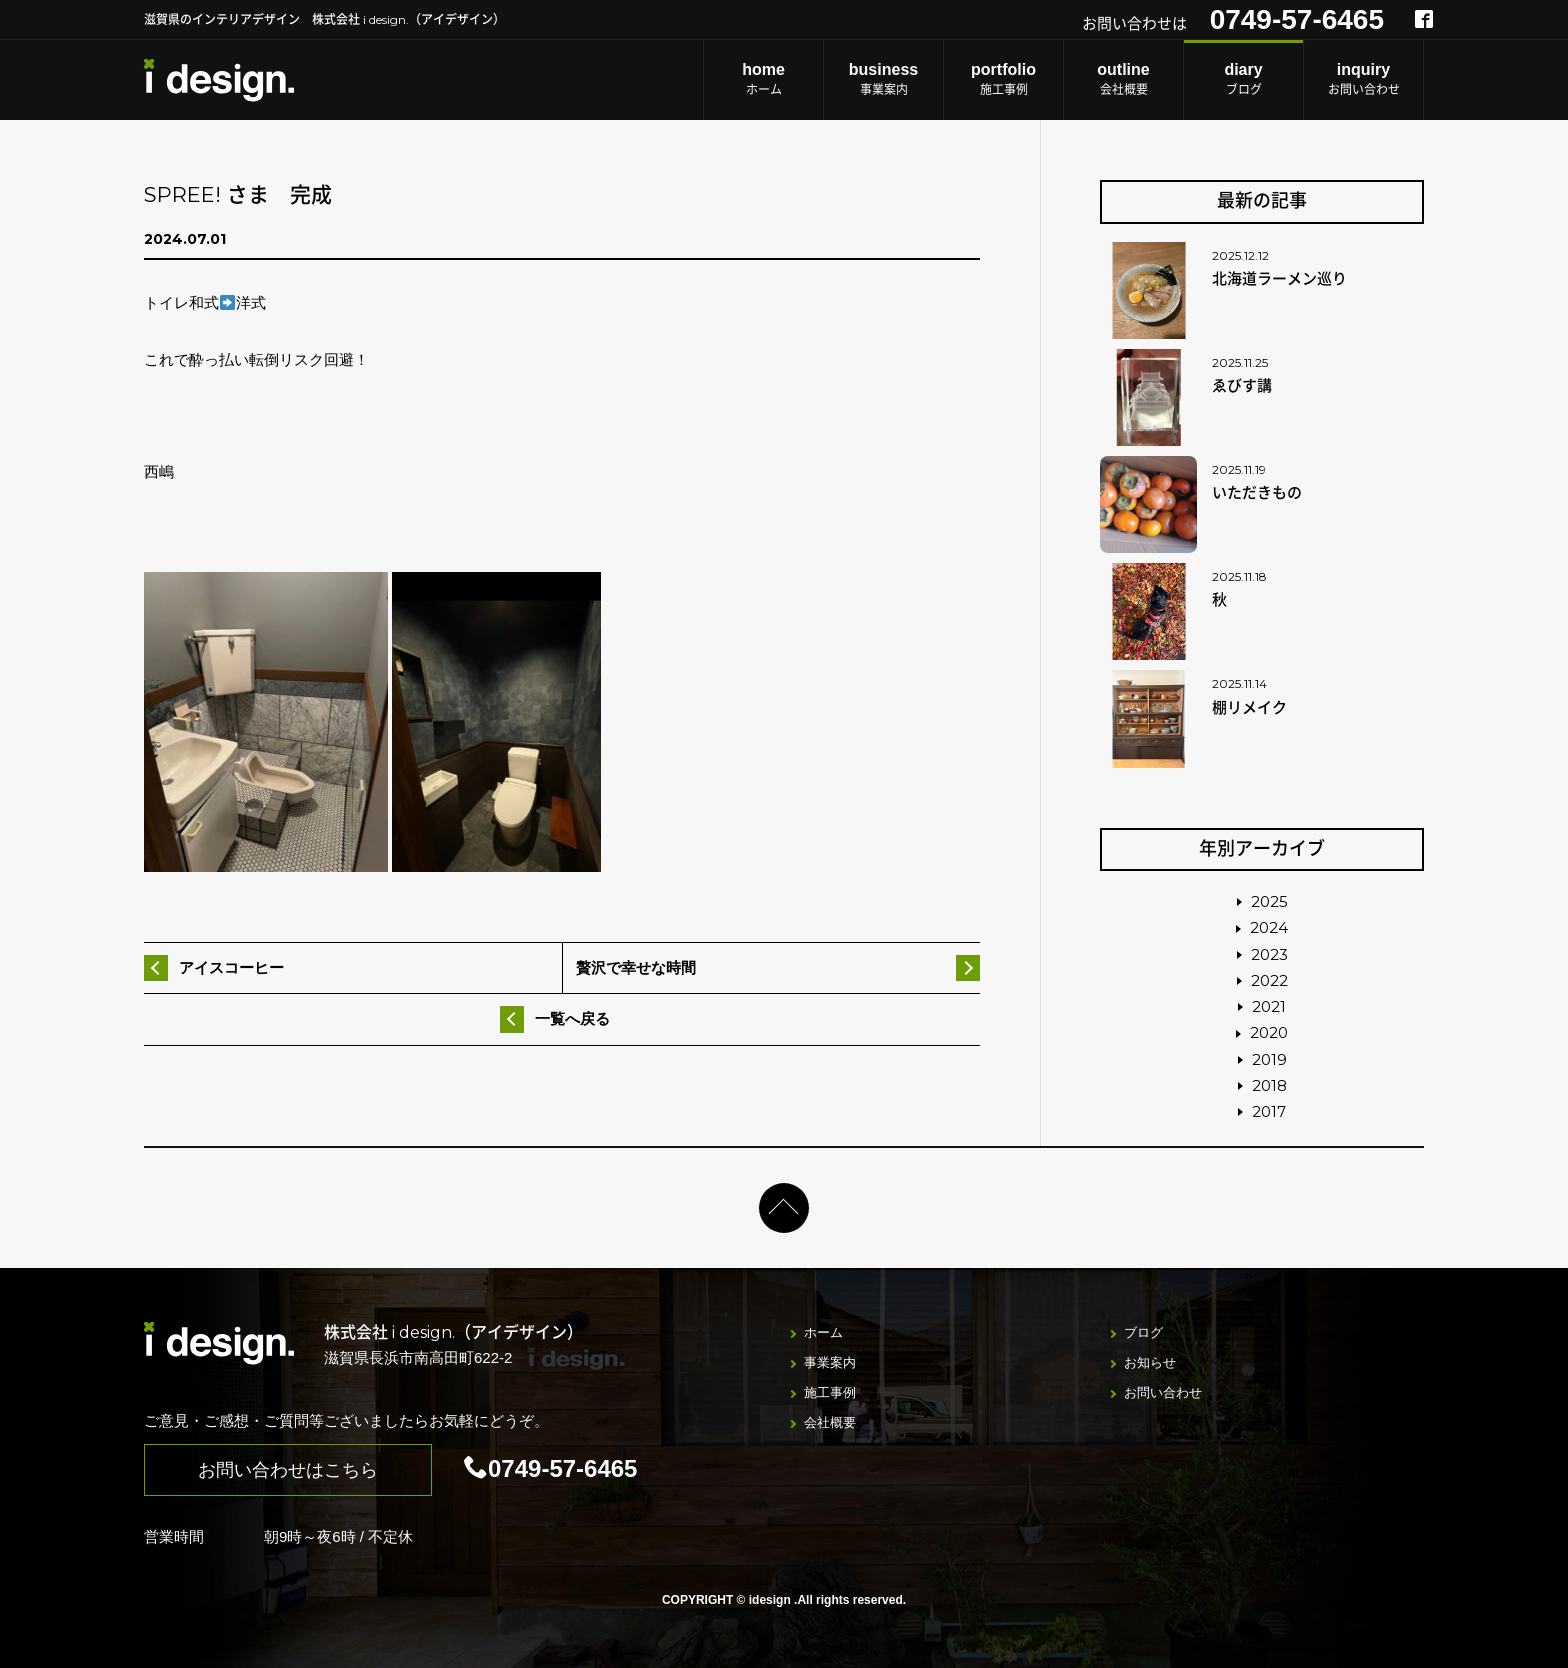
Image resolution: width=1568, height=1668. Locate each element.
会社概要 (1123, 78)
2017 (1269, 1111)
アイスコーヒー (231, 967)
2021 (1269, 1006)
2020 (1269, 1032)
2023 (1269, 954)
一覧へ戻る (572, 1018)
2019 (1269, 1059)
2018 (1269, 1085)
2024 (1269, 927)
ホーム (763, 78)
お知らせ (1150, 1362)
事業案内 (883, 78)
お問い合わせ (1363, 78)
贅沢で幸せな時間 (636, 967)
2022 (1269, 980)
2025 (1269, 901)
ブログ (1243, 78)
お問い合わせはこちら (288, 1470)
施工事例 (1003, 78)
